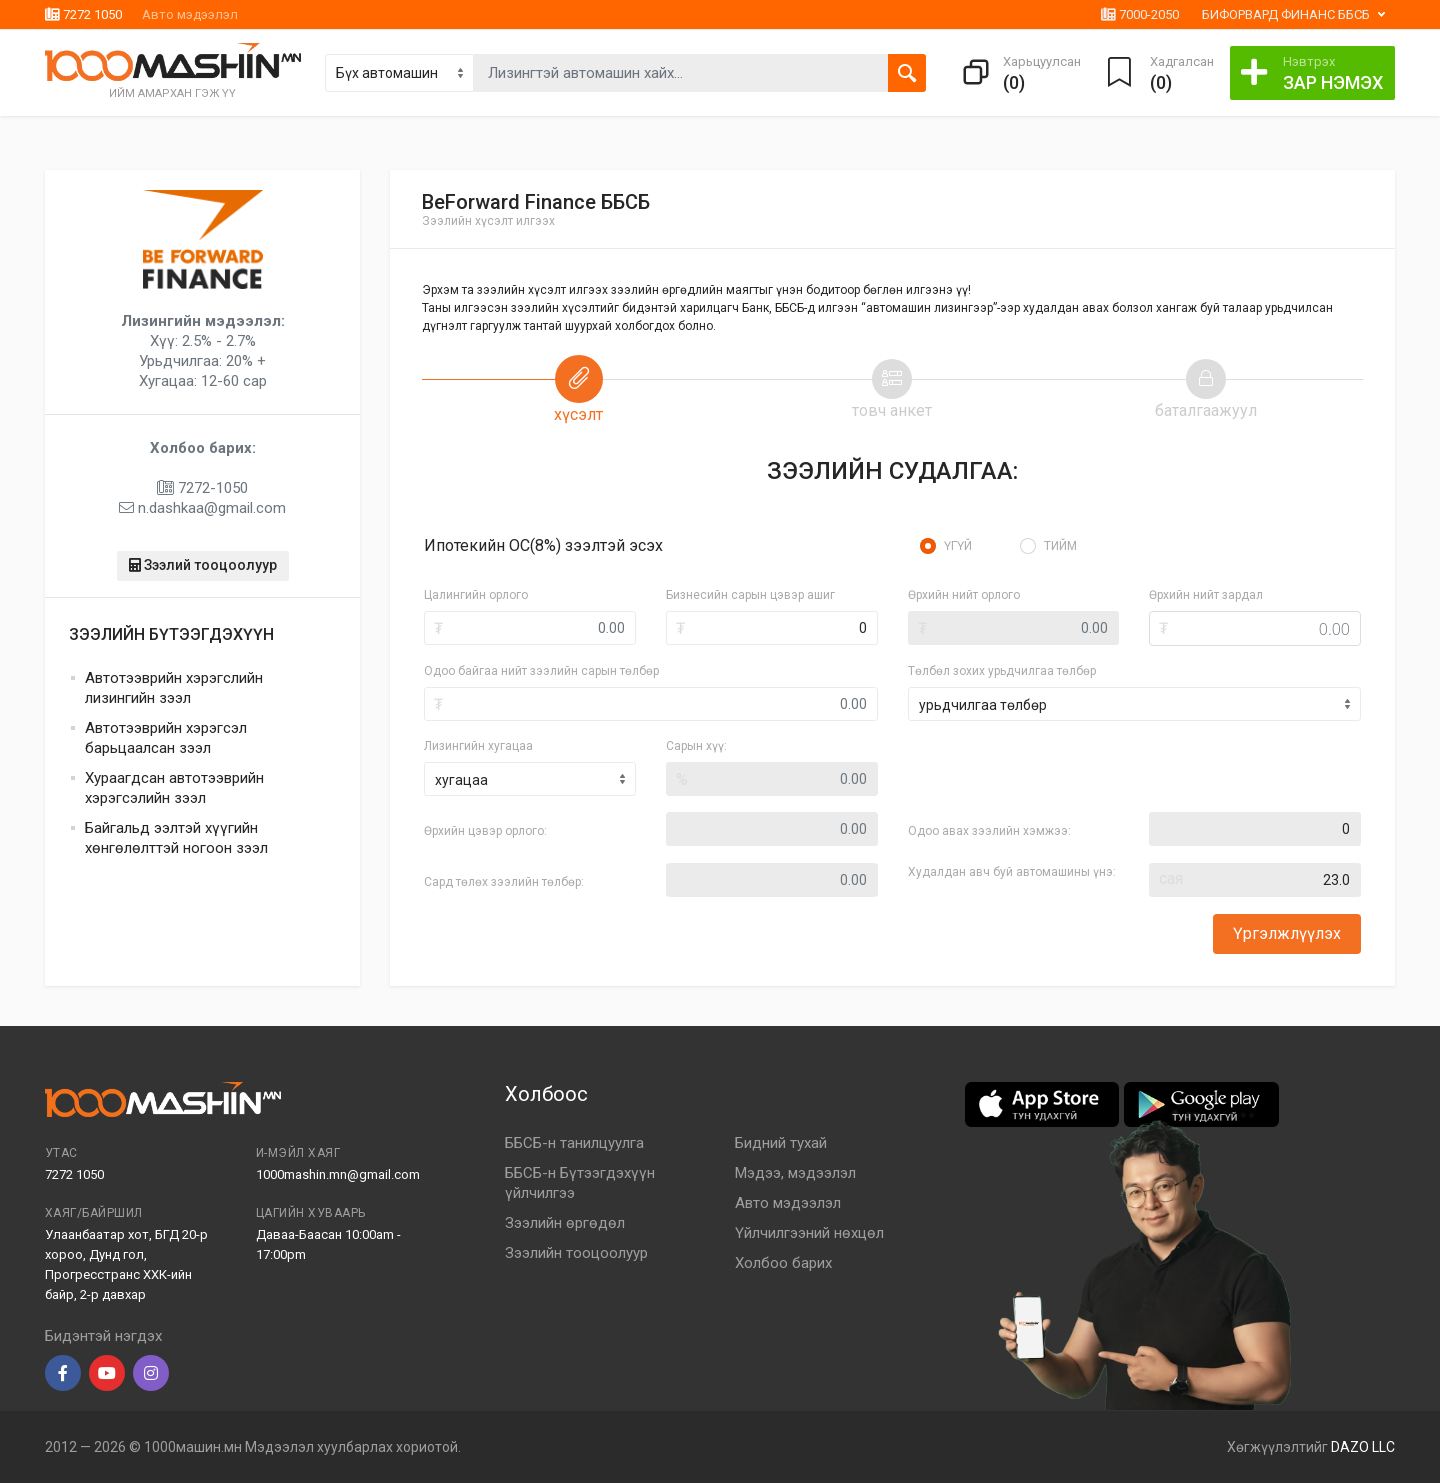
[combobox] (530, 779)
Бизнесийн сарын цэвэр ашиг (750, 595)
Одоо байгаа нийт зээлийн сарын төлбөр (541, 671)
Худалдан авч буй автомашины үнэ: (1012, 872)
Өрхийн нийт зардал (1206, 595)
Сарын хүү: (696, 746)
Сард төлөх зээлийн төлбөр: (504, 882)
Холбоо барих (783, 1263)
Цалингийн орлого (476, 595)
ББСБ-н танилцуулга (574, 1143)
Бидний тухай (781, 1143)
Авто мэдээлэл (190, 14)
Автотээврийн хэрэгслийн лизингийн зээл (174, 688)
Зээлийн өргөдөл (565, 1223)
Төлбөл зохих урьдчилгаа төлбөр (1002, 671)
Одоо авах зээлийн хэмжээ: (989, 831)
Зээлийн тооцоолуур (576, 1253)
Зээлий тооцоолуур (203, 565)
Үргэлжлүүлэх (1287, 933)
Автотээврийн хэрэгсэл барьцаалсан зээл (166, 738)
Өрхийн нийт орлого (964, 595)
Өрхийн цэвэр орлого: (485, 831)
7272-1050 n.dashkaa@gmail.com (202, 478)
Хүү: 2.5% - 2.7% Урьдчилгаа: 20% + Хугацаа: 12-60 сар (203, 351)
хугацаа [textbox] (461, 780)
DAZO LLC (1363, 1447)
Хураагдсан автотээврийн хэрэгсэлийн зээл (174, 788)
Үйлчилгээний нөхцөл (809, 1233)
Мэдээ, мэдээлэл (795, 1173)
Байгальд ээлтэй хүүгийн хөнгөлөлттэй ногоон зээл (176, 838)
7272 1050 (83, 14)
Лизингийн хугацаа (478, 746)
